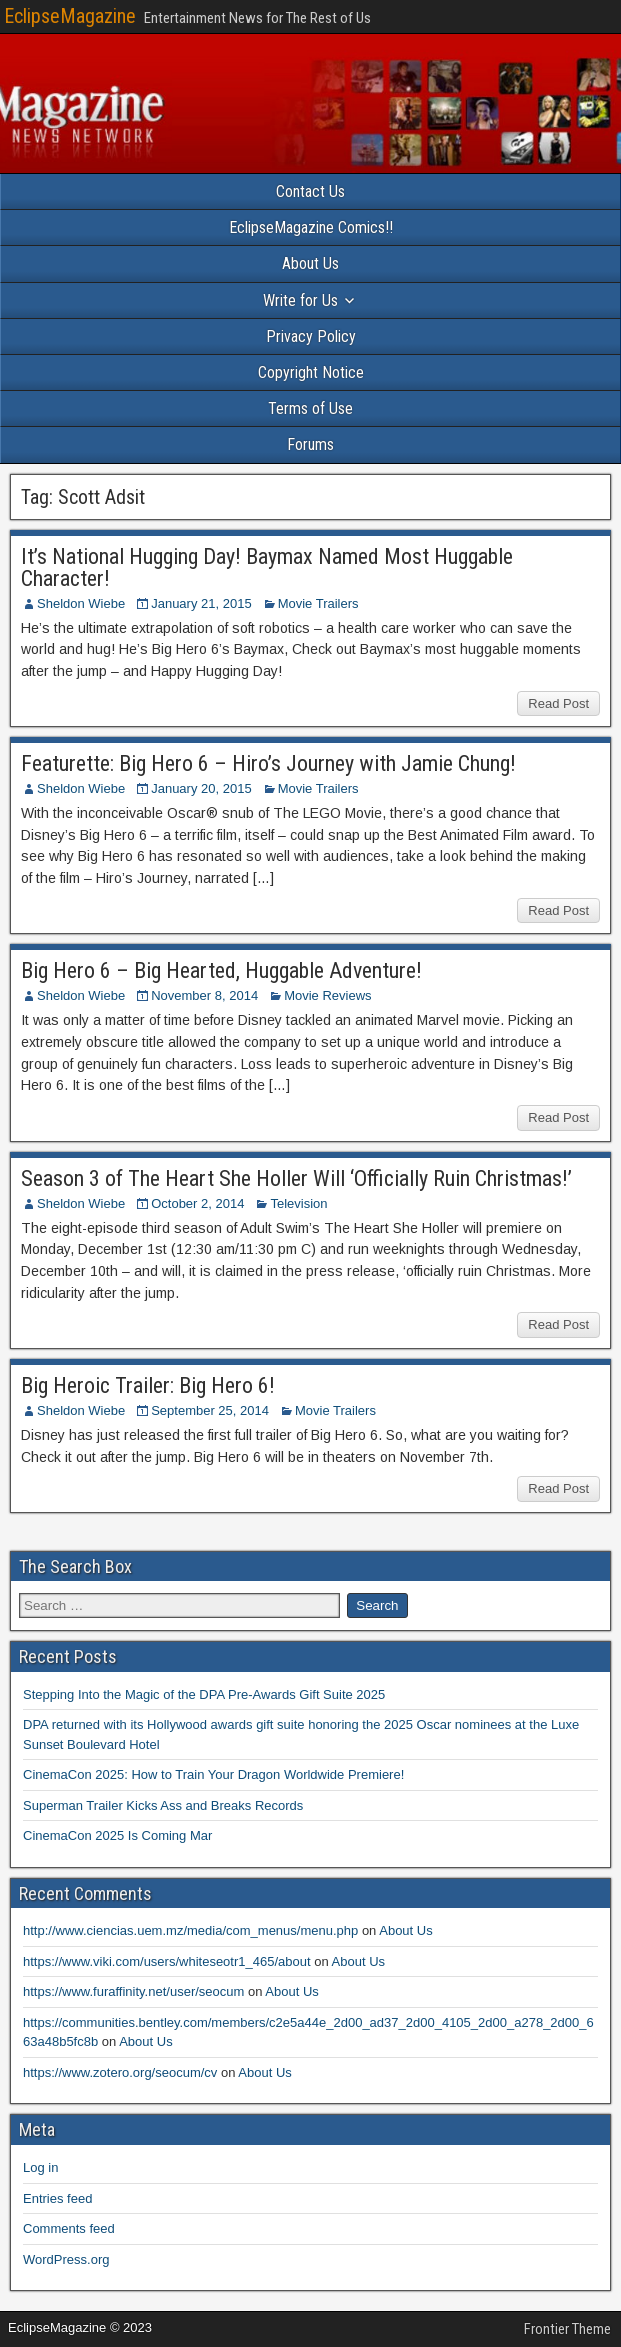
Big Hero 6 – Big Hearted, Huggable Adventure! (221, 970)
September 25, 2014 (210, 1410)
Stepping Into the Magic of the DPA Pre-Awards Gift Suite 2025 (204, 1694)
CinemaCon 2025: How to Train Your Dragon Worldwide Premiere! (213, 1774)
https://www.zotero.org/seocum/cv (120, 2072)
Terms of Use (310, 408)
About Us (310, 263)
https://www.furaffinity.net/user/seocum (133, 1991)
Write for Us (300, 300)
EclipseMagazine (70, 16)
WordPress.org (66, 2259)
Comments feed (69, 2228)
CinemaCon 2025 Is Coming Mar (117, 1835)
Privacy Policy (311, 336)
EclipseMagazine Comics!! (311, 227)
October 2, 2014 (197, 1203)
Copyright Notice (311, 372)
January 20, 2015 (201, 788)
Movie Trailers (318, 603)
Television (298, 1203)
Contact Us (310, 191)
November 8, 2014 (204, 995)
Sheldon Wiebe (81, 603)
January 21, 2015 (201, 603)
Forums (310, 444)
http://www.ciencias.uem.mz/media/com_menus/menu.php (190, 1930)
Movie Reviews (327, 995)
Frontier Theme (567, 2329)
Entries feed (57, 2198)
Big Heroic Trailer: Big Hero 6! (148, 1385)
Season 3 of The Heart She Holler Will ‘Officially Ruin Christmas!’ (296, 1178)
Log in (40, 2167)
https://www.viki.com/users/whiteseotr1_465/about (167, 1961)
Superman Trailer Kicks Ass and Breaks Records (163, 1805)
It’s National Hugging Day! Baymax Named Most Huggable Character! (267, 567)
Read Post (558, 703)
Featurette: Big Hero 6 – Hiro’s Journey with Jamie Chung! (268, 763)
